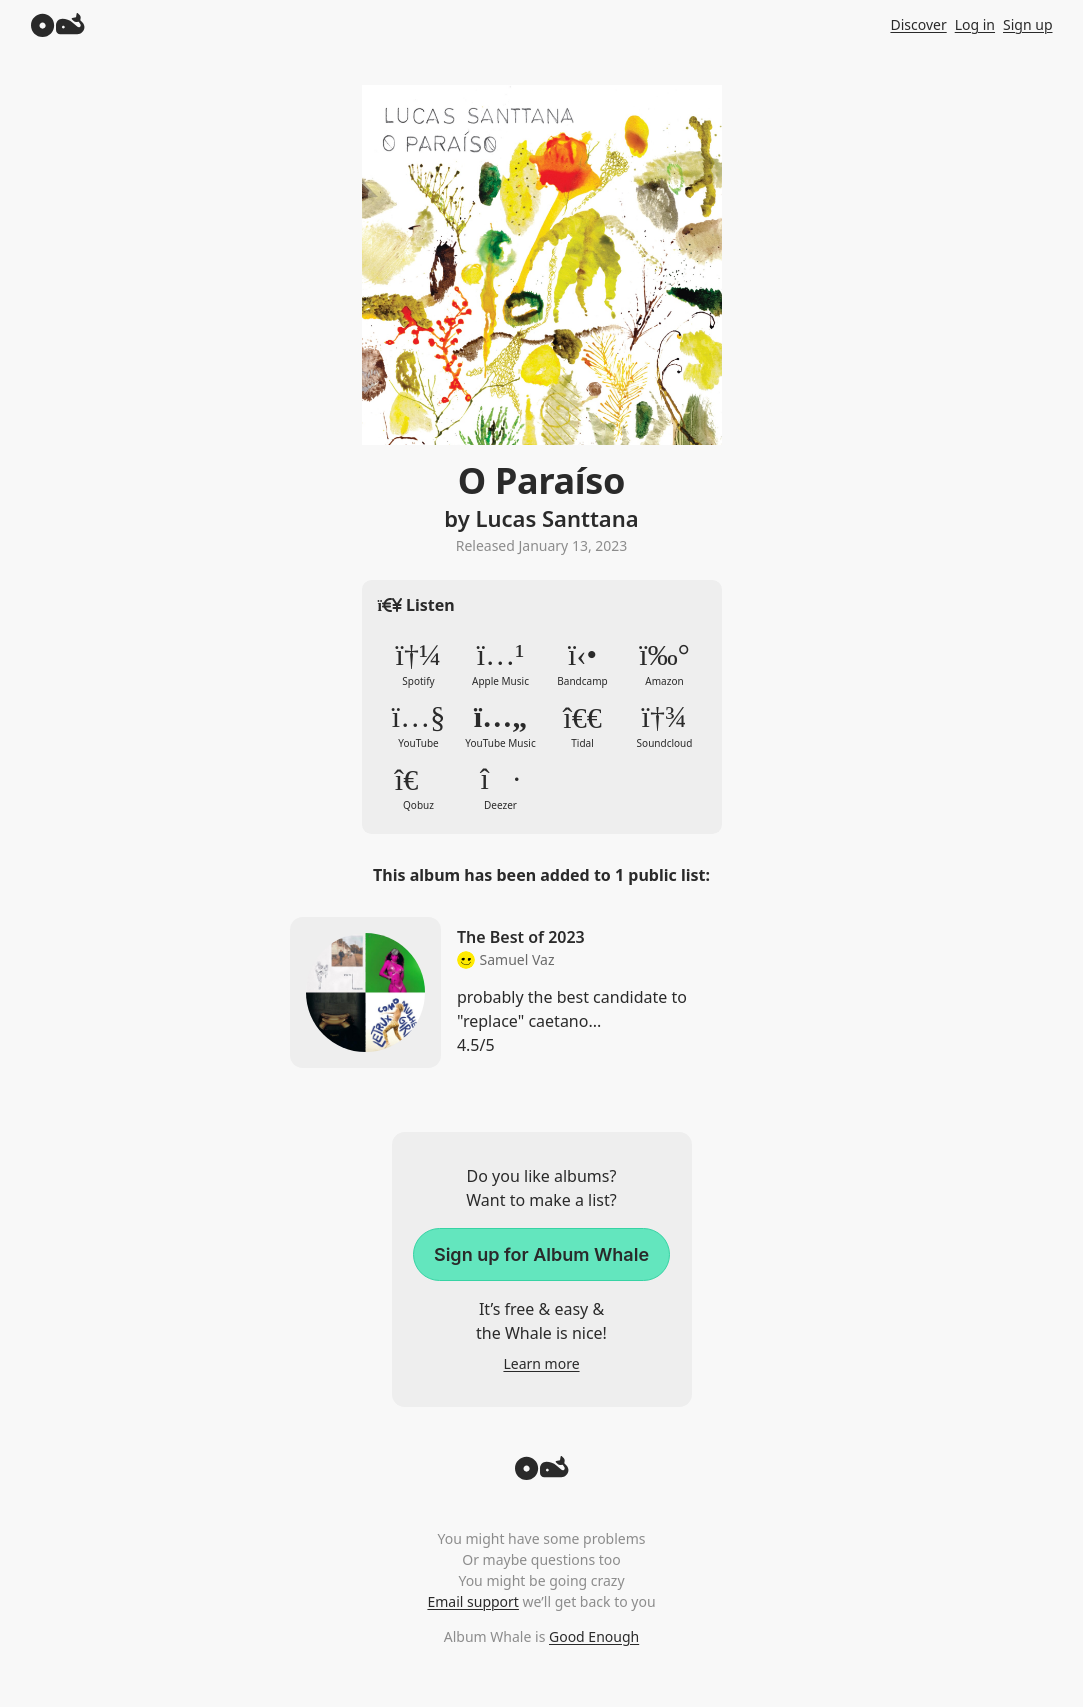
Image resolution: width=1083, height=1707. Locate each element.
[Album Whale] (58, 24)
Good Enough (594, 1636)
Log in (975, 24)
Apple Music (501, 664)
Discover (918, 24)
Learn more (541, 1363)
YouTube (419, 726)
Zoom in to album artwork (542, 265)
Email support (472, 1601)
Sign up (1027, 24)
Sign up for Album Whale (541, 1254)
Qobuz (419, 788)
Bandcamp (583, 664)
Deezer (501, 788)
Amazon (665, 664)
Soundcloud (665, 726)
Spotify (419, 664)
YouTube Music (501, 726)
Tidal (583, 726)
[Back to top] (542, 1474)
